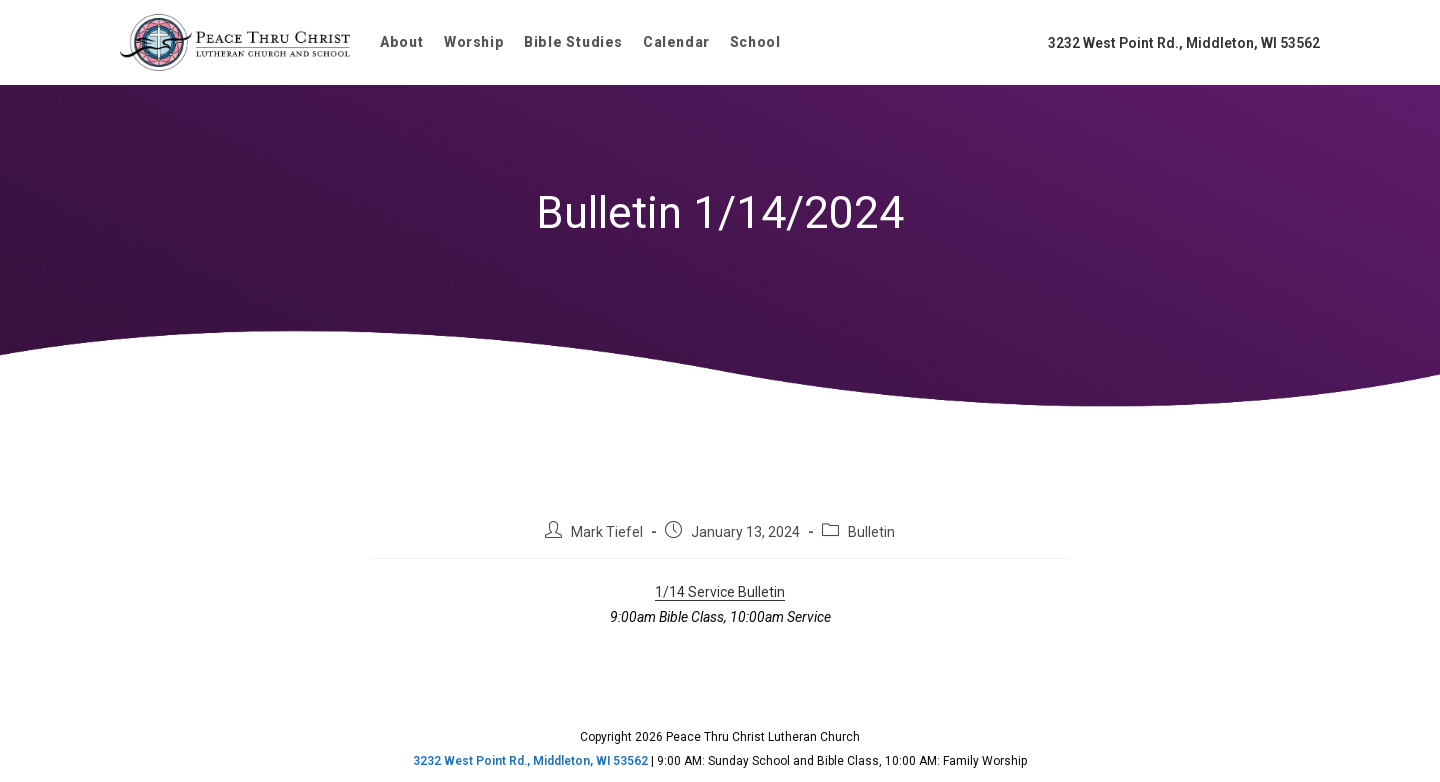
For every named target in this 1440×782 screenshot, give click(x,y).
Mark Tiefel (607, 532)
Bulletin (871, 532)
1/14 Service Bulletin (720, 592)
